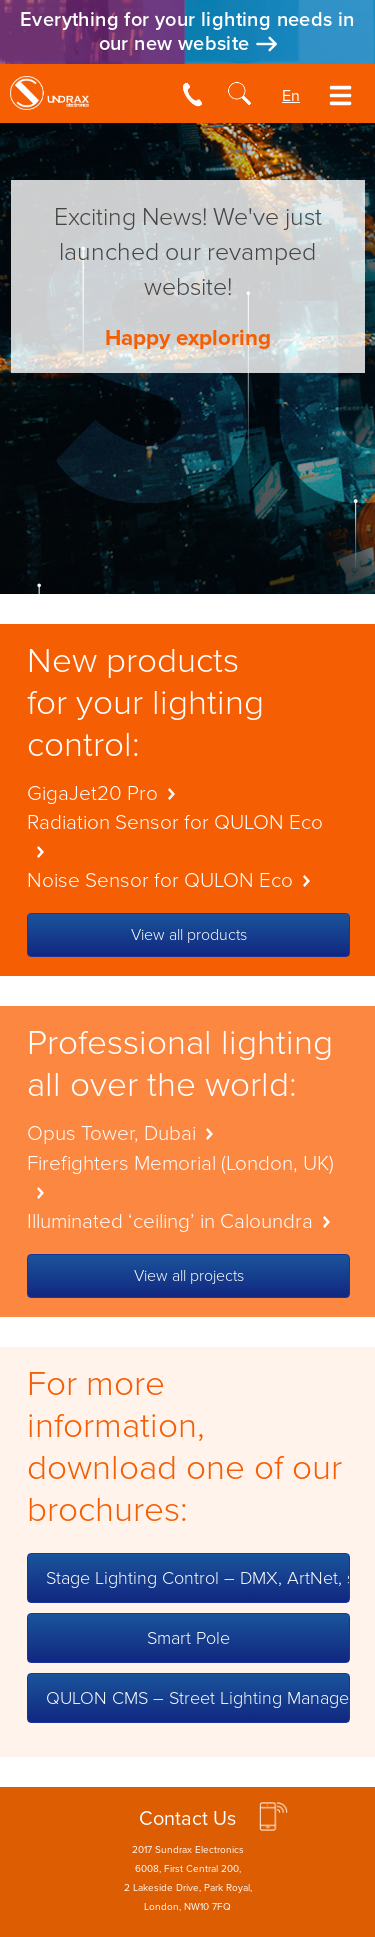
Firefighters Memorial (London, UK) (180, 1175)
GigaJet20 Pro (106, 793)
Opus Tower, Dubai (125, 1133)
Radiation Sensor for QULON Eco (175, 834)
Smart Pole (188, 1638)
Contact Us (187, 1819)
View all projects (189, 1276)
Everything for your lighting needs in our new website (187, 32)
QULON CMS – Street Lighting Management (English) (197, 1698)
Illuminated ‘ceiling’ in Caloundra (183, 1221)
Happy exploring (188, 337)
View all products (189, 935)
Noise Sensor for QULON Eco (173, 880)
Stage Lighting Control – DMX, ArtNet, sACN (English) (197, 1578)
